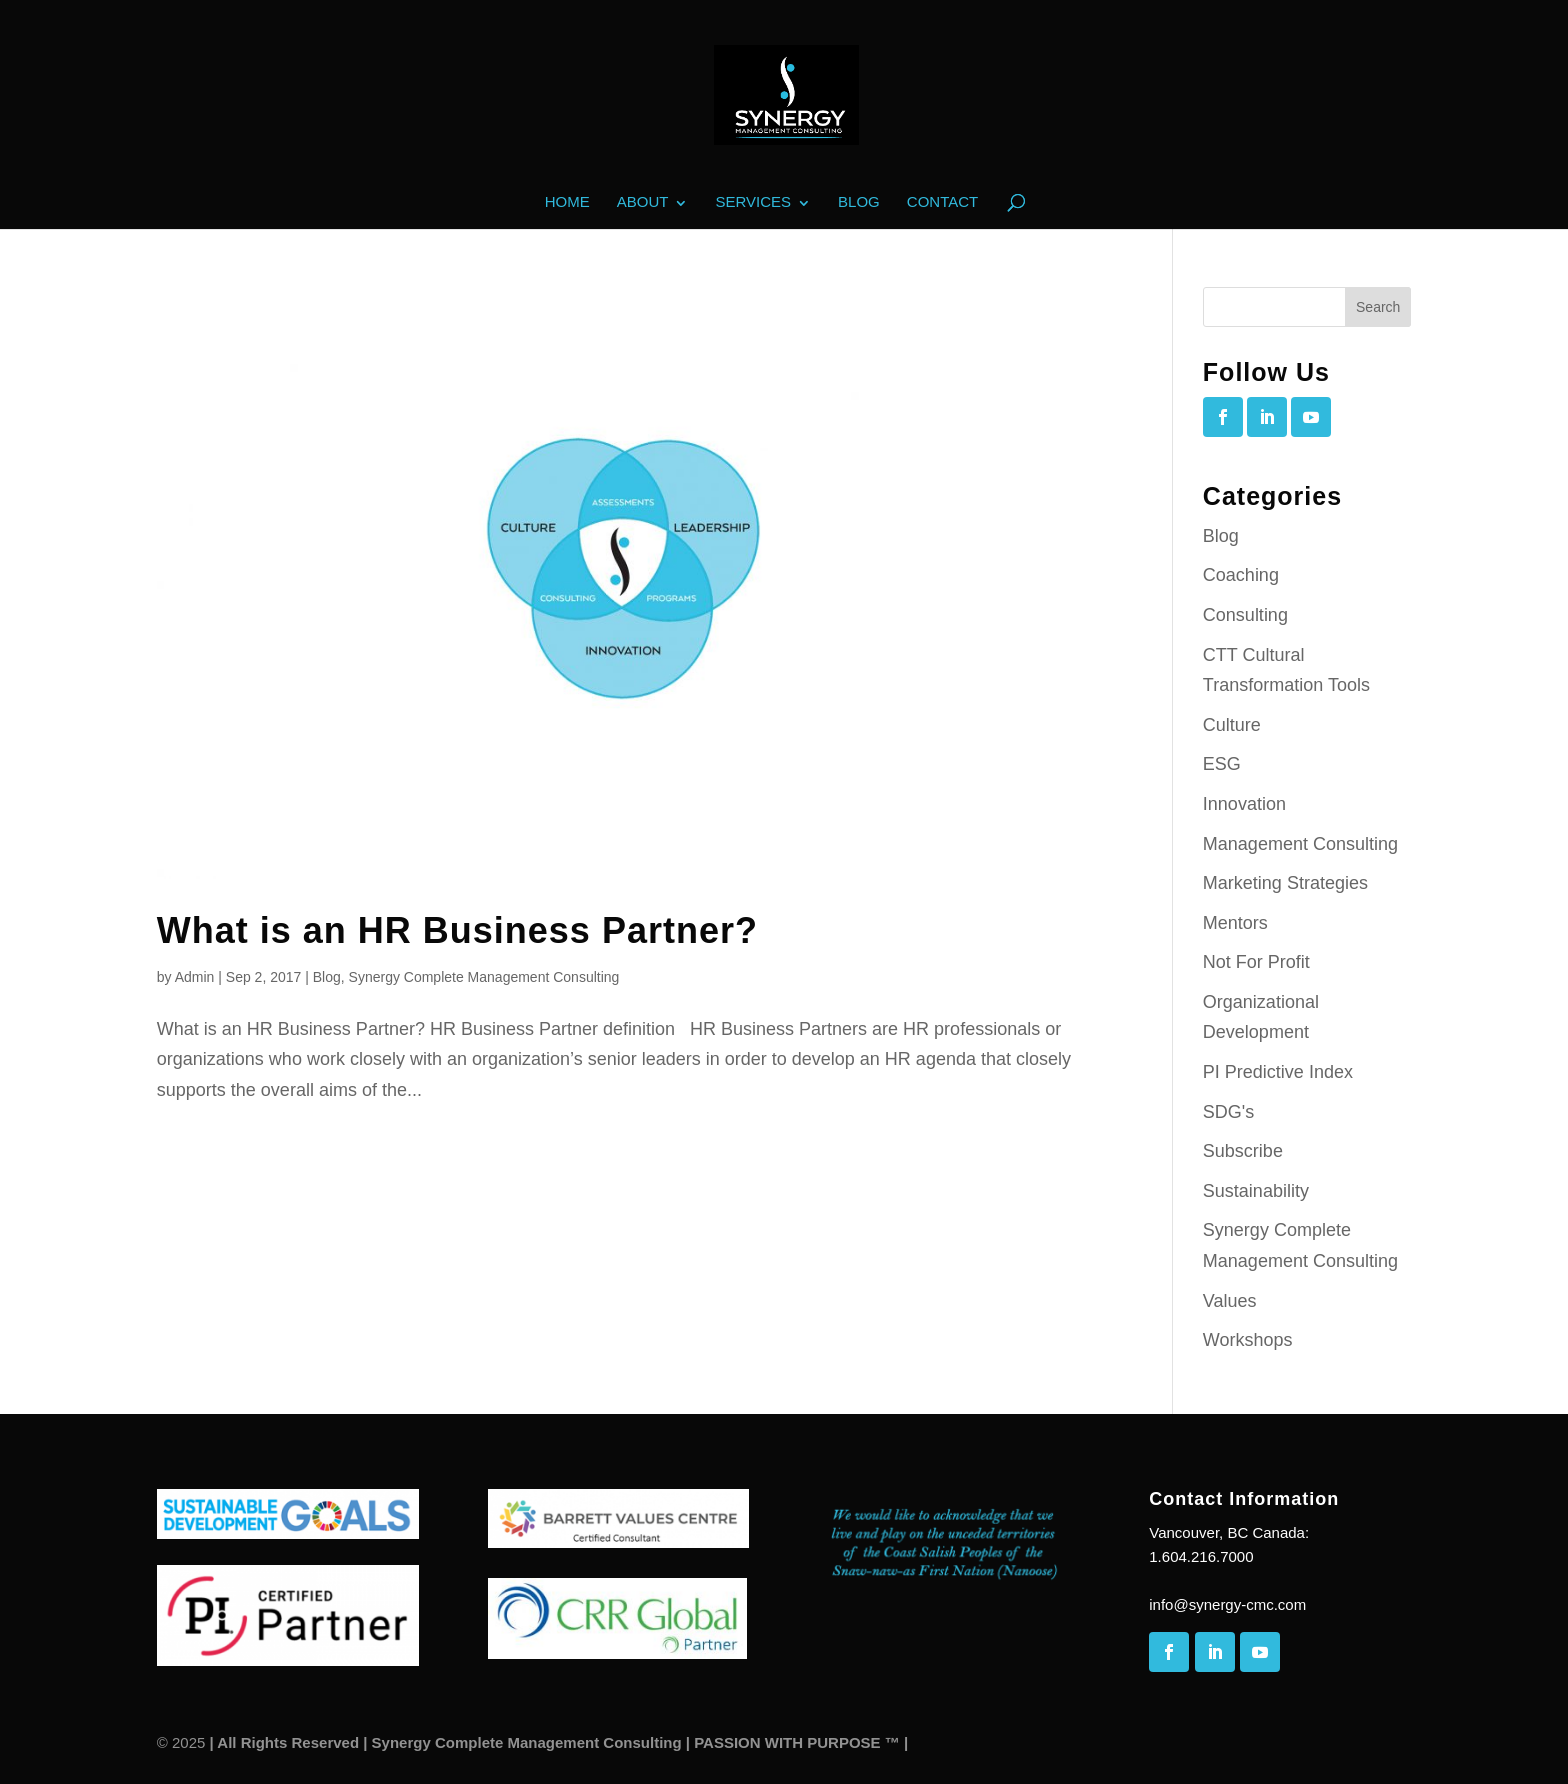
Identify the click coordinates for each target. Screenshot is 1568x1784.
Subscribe (1243, 1151)
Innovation (1244, 804)
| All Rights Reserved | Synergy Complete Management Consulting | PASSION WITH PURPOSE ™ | (556, 1742)
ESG (1222, 764)
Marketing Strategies (1285, 883)
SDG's (1228, 1112)
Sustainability (1256, 1191)
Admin (195, 977)
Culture (1232, 725)
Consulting (1245, 615)
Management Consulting (1300, 844)
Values (1230, 1301)
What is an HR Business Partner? (457, 930)
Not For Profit (1256, 962)
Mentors (1235, 923)
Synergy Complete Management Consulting (484, 977)
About (643, 202)
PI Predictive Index (1278, 1072)
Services (753, 202)
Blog (859, 202)
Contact (942, 202)
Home (567, 202)
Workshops (1248, 1340)
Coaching (1241, 575)
